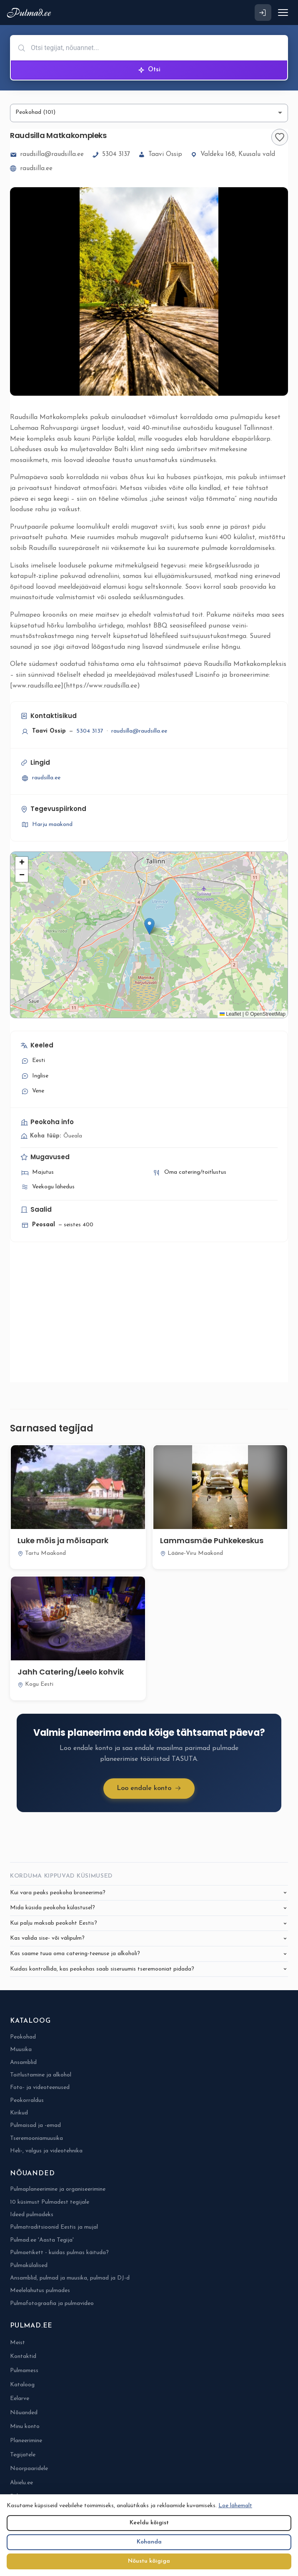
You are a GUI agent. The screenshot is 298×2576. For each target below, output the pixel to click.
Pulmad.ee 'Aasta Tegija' (42, 2240)
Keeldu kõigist (149, 2523)
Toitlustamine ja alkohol (40, 2075)
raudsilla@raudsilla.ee (47, 154)
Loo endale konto (149, 1788)
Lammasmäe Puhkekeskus (211, 1540)
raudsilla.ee (31, 169)
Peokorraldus (27, 2100)
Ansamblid (23, 2062)
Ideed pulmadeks (31, 2215)
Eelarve (19, 2398)
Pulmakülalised (29, 2265)
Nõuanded (24, 2413)
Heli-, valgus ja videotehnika (46, 2151)
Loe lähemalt (235, 2506)
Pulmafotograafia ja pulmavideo (52, 2303)
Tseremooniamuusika (36, 2138)
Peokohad (23, 2037)
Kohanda (149, 2542)
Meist (17, 2343)
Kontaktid (23, 2356)
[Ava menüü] (283, 12)
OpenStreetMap (267, 1014)
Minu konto (25, 2426)
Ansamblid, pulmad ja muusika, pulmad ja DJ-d (70, 2278)
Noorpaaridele (29, 2469)
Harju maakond (46, 824)
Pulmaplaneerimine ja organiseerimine (57, 2189)
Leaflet (230, 1014)
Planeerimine (26, 2441)
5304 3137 (111, 154)
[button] (149, 926)
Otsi (149, 70)
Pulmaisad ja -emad (35, 2125)
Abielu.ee (21, 2483)
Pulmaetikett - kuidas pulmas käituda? (59, 2253)
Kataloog (22, 2385)
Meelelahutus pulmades (40, 2290)
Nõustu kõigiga (149, 2561)
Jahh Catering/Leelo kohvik (71, 1672)
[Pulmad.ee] (31, 13)
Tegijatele (22, 2455)
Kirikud (19, 2113)
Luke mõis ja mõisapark (63, 1540)
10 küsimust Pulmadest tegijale (49, 2202)
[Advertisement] (149, 1317)
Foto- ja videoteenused (40, 2087)
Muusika (21, 2049)
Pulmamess (24, 2371)
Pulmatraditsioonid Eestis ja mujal (54, 2227)
